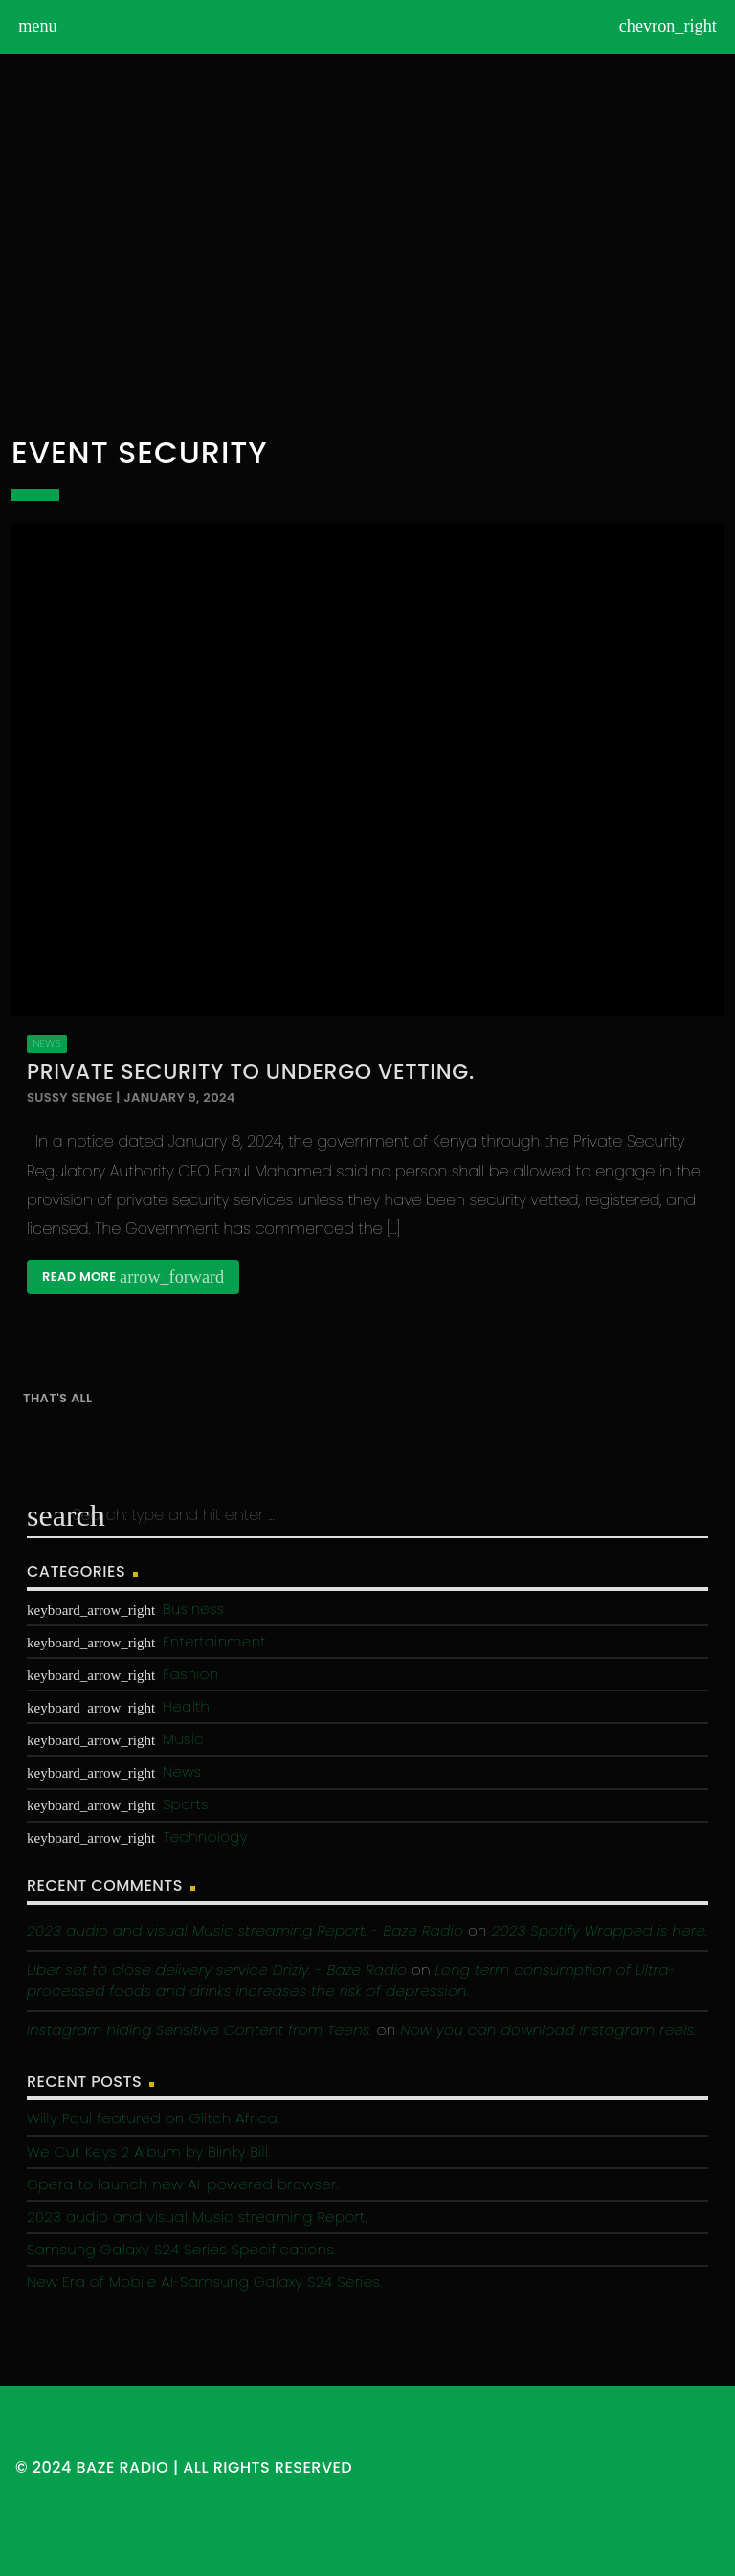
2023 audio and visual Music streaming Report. (197, 2216)
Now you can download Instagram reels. (548, 2030)
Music (183, 1739)
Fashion (190, 1674)
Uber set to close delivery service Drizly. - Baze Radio (217, 1970)
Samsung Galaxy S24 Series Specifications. (181, 2249)
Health (186, 1706)
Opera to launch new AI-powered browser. (183, 2184)
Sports (186, 1804)
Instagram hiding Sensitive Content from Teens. (199, 2030)
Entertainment (214, 1641)
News (46, 1043)
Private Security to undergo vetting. (251, 1071)
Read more (133, 1277)
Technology (205, 1836)
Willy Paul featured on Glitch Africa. (153, 2118)
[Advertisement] (367, 243)
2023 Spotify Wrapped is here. (600, 1930)
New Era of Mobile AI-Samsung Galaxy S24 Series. (204, 2282)
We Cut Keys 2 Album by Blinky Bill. (148, 2151)
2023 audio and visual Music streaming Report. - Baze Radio (245, 1930)
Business (193, 1609)
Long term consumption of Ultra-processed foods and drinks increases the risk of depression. (351, 1981)
